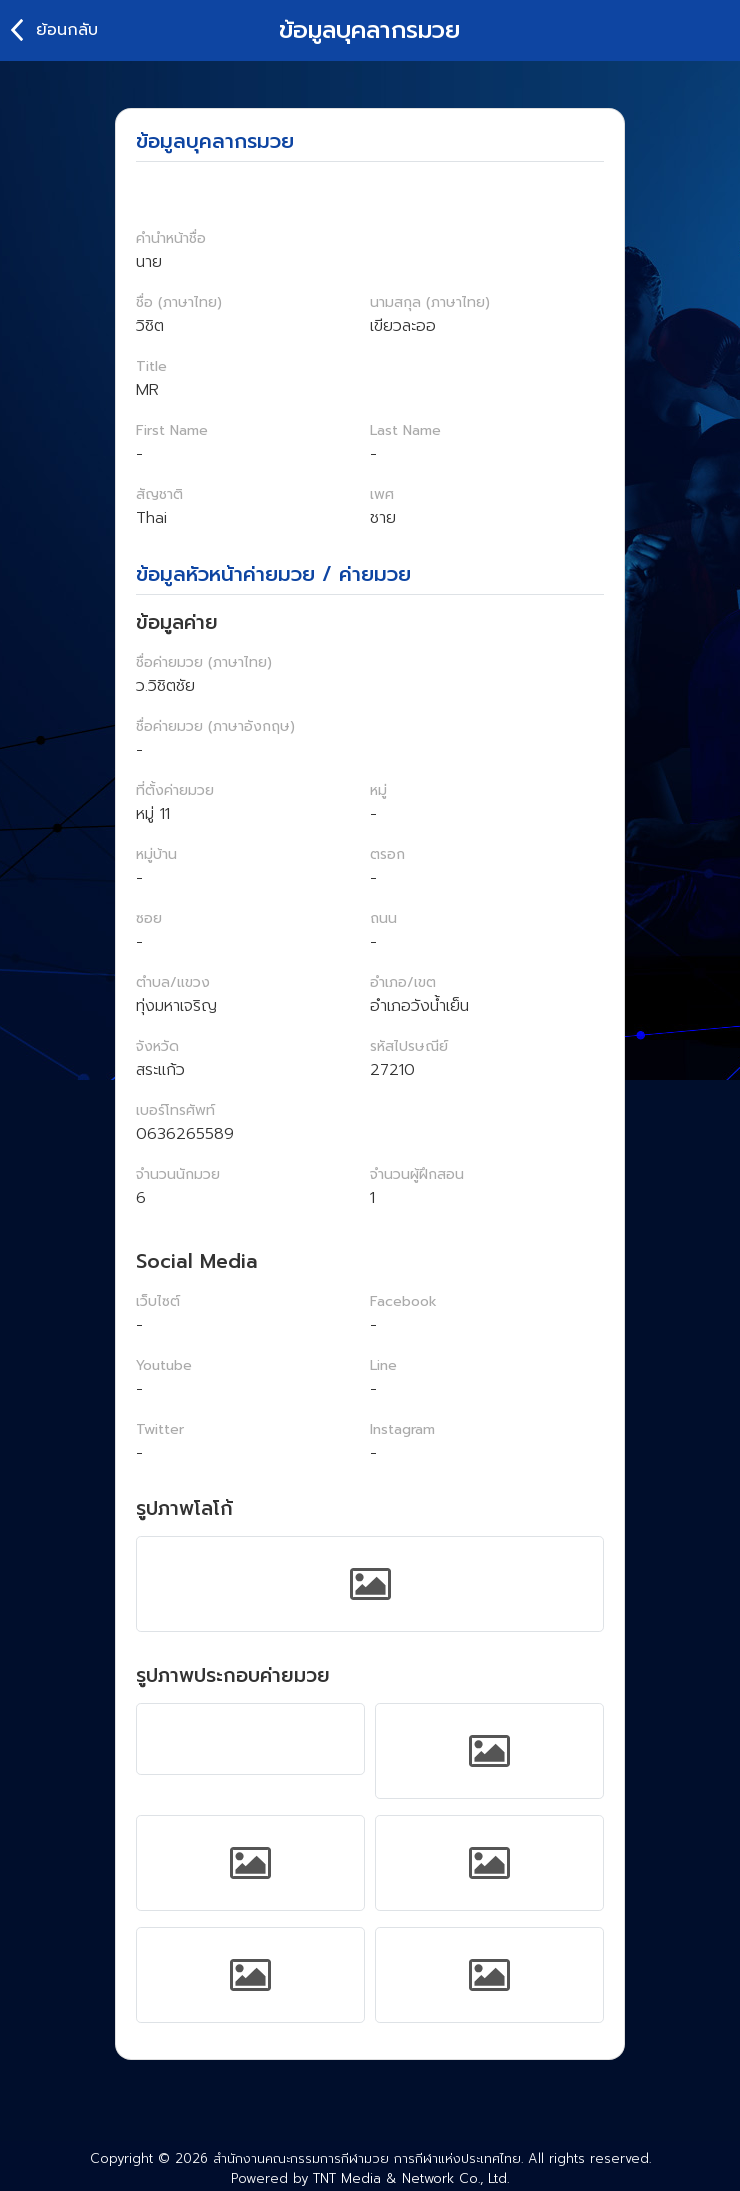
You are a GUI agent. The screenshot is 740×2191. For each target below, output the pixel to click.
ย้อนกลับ (67, 30)
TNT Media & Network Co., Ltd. (411, 2178)
